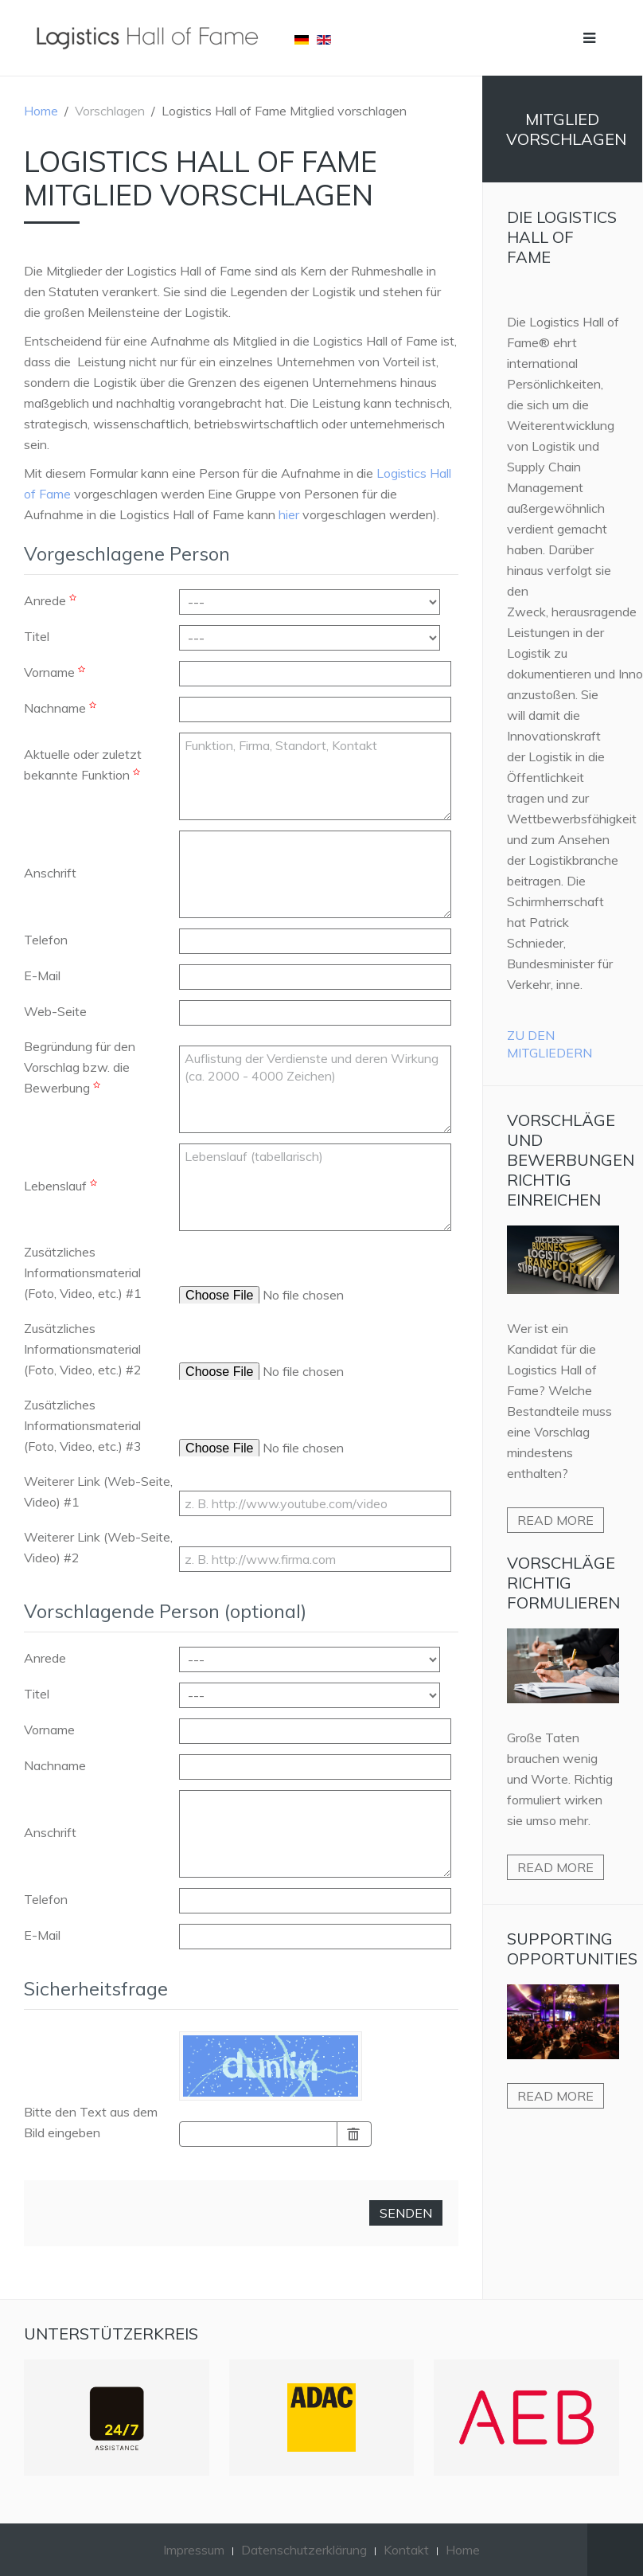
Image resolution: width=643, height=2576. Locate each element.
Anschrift (50, 873)
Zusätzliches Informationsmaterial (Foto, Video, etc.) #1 (83, 1272)
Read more (555, 1520)
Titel (36, 636)
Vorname (56, 672)
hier (289, 514)
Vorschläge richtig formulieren (563, 1582)
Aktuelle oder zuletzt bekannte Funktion (84, 764)
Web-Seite (55, 1011)
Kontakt (406, 2550)
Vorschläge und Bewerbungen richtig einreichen (570, 1160)
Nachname (62, 708)
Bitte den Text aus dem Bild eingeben (91, 2122)
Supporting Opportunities (572, 1948)
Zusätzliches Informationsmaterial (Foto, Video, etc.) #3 (83, 1425)
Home (41, 111)
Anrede (52, 600)
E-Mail (42, 975)
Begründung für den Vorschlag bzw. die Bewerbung (79, 1067)
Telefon (46, 940)
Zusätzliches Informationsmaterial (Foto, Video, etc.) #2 (83, 1349)
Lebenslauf (62, 1186)
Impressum (193, 2550)
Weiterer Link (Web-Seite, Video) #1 (98, 1491)
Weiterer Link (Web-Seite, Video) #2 (98, 1547)
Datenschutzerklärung (304, 2550)
